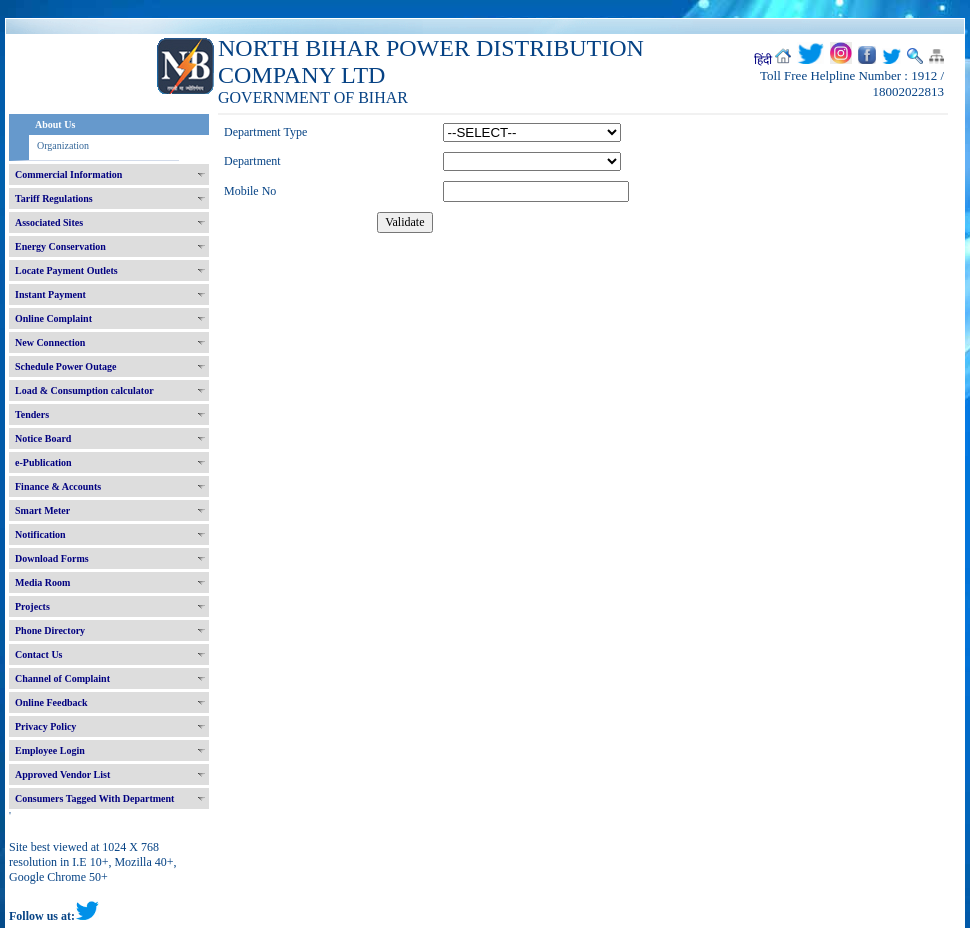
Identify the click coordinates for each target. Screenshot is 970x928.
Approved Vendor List (62, 774)
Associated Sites (49, 222)
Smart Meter (42, 510)
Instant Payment (50, 294)
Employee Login (50, 750)
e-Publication (43, 462)
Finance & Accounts (58, 486)
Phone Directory (50, 630)
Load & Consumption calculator (84, 390)
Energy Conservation (60, 246)
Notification (40, 534)
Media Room (42, 582)
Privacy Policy (45, 726)
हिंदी (763, 60)
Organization (63, 145)
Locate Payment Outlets (66, 270)
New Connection (50, 342)
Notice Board (43, 438)
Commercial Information (68, 174)
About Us (55, 124)
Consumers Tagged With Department (94, 798)
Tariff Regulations (54, 198)
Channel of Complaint (62, 678)
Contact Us (39, 654)
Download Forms (52, 558)
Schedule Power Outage (65, 366)
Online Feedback (51, 702)
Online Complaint (53, 318)
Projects (32, 606)
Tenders (32, 414)
